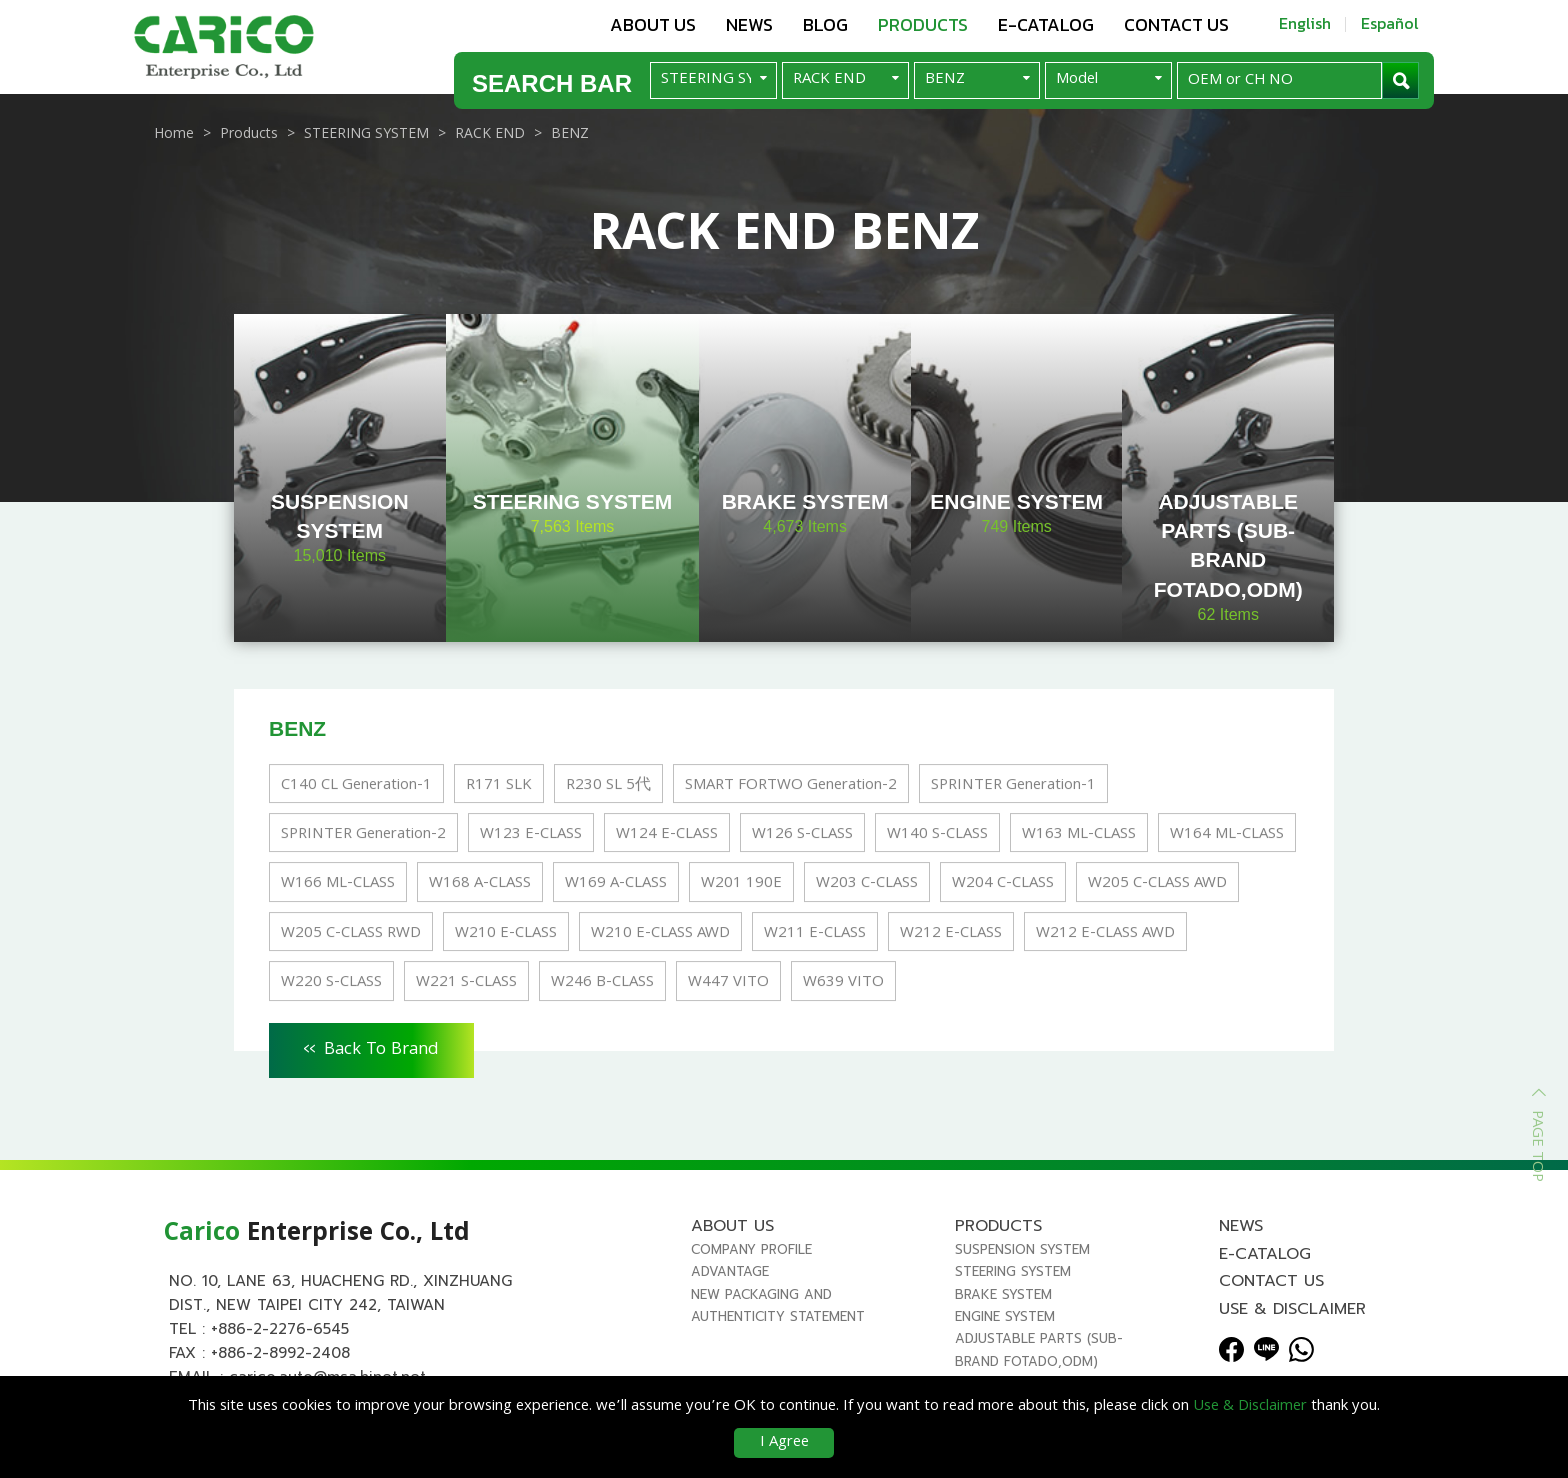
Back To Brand (371, 1047)
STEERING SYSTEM (1013, 1271)
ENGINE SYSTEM (1005, 1316)
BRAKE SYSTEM (1003, 1294)
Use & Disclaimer (1292, 1309)
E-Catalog (1046, 24)
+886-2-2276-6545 (280, 1329)
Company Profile (751, 1249)
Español (1390, 23)
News (749, 24)
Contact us (1176, 24)
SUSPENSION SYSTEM (1022, 1249)
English (1305, 23)
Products (923, 24)
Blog (825, 24)
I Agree (784, 1443)
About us (653, 24)
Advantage (730, 1271)
